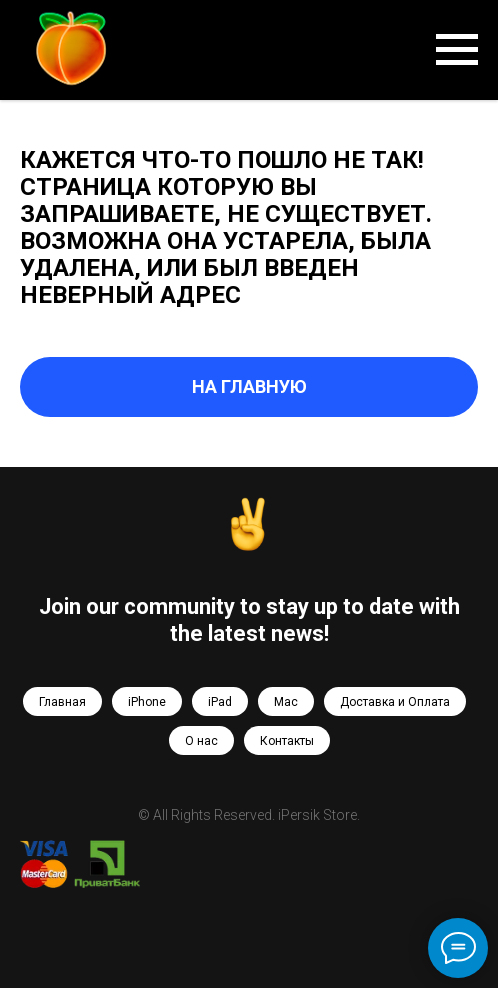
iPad (220, 702)
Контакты (287, 741)
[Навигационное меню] (457, 50)
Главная (62, 702)
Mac (286, 702)
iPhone (147, 702)
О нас (201, 741)
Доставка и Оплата (395, 702)
